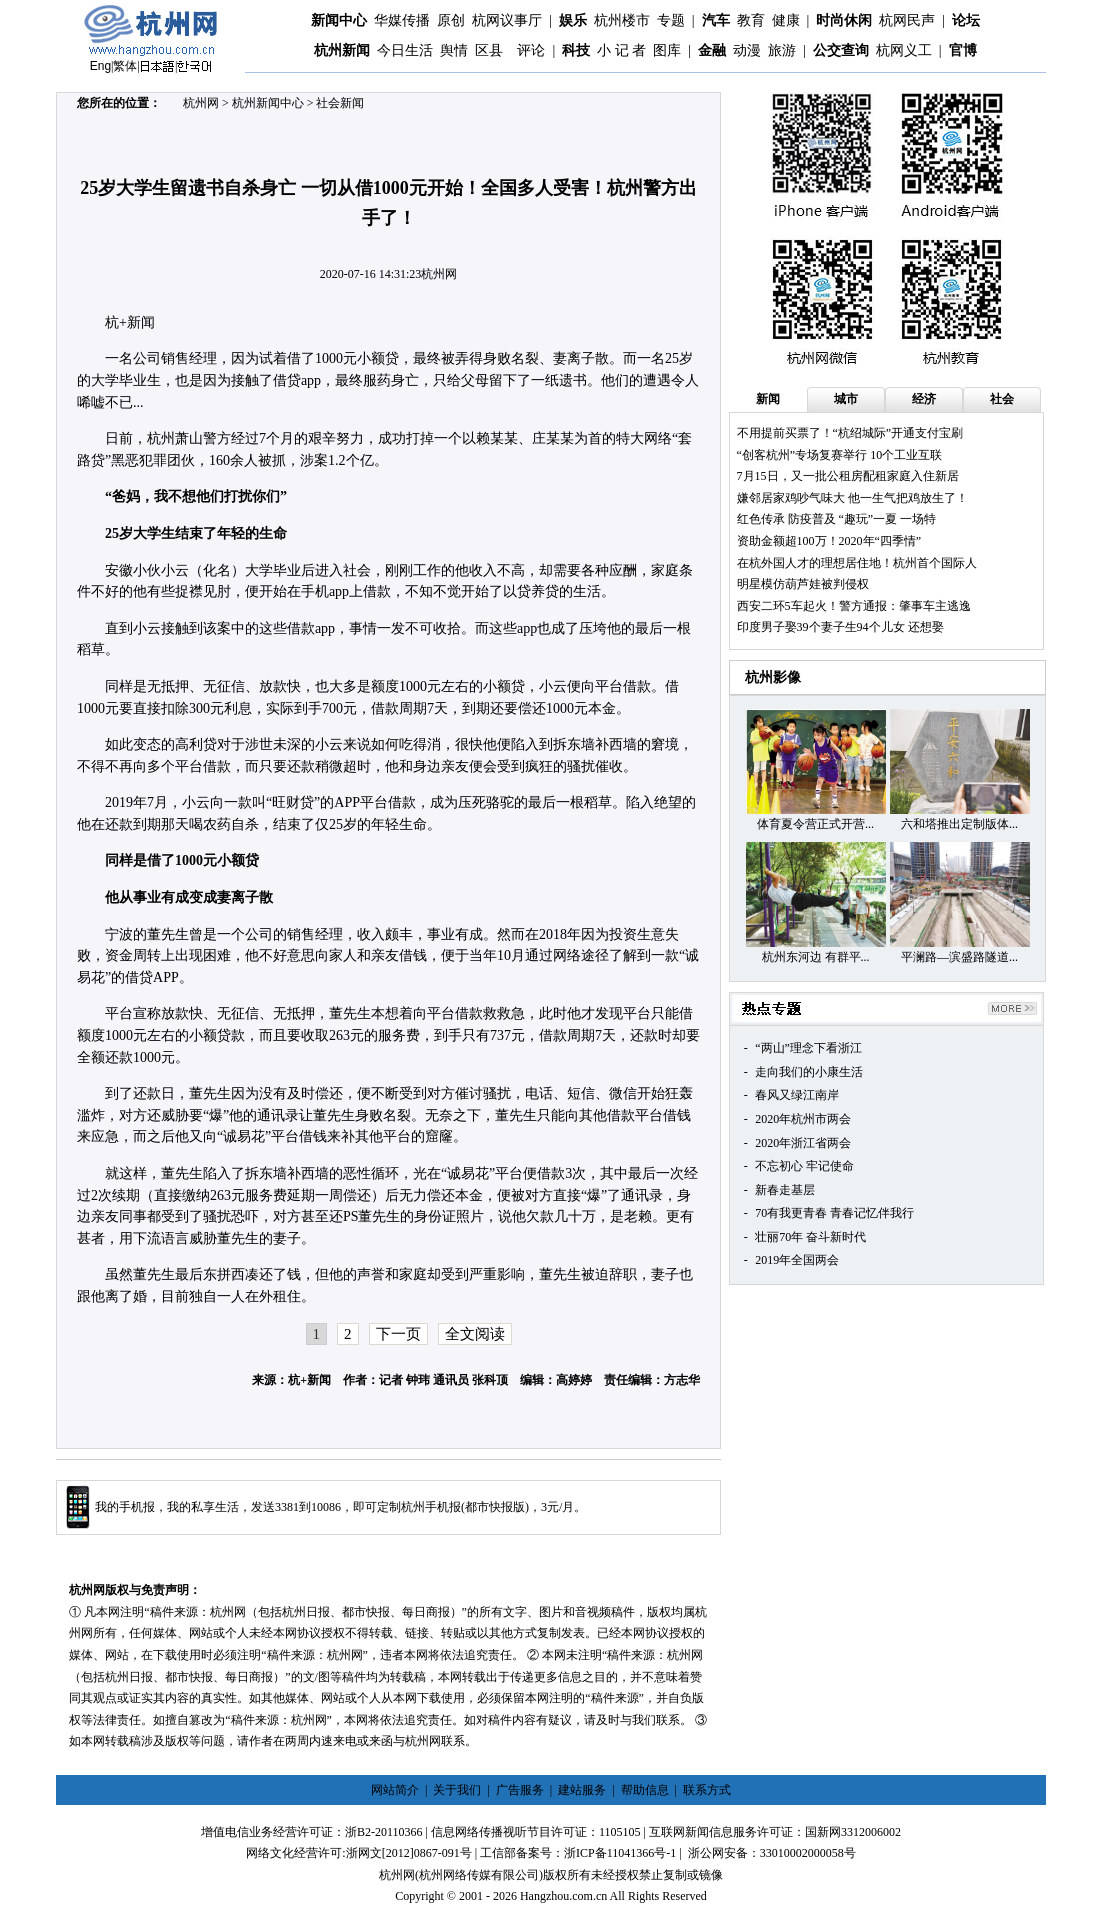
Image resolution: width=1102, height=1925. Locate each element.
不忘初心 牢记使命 (804, 1166)
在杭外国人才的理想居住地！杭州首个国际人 (857, 563)
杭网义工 (904, 50)
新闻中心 (339, 20)
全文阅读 (475, 1334)
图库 (667, 50)
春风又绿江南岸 (797, 1095)
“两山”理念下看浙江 (808, 1048)
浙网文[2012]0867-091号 (409, 1853)
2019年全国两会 (797, 1260)
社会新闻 (340, 103)
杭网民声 (907, 20)
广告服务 (520, 1790)
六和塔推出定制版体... (959, 824)
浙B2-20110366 (384, 1832)
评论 (531, 50)
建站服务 (582, 1790)
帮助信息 (645, 1790)
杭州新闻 (342, 50)
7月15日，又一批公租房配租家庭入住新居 (848, 476)
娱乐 (573, 20)
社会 (1002, 399)
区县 (489, 50)
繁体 (125, 66)
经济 (924, 399)
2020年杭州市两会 (803, 1119)
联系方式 (707, 1790)
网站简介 (395, 1790)
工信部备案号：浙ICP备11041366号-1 (578, 1853)
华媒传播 (402, 20)
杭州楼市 (622, 20)
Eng (100, 66)
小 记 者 (621, 50)
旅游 (782, 50)
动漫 (747, 50)
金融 (712, 50)
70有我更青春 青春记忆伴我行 (834, 1213)
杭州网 (201, 103)
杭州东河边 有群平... (816, 957)
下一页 (398, 1334)
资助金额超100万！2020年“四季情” (829, 541)
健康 (786, 20)
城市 (846, 399)
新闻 (768, 399)
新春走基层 (785, 1190)
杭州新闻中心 (268, 103)
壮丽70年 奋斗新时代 (810, 1237)
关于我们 (457, 1790)
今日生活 (405, 50)
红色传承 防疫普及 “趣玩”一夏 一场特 (837, 519)
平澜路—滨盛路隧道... (959, 957)
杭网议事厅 (507, 20)
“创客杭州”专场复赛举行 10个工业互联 (840, 455)
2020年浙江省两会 (803, 1143)
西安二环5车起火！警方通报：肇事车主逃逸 (854, 606)
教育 (751, 20)
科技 (576, 50)
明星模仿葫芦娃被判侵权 (803, 584)
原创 (451, 20)
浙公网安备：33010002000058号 (772, 1853)
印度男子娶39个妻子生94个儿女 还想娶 (840, 627)
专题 (671, 20)
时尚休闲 (844, 20)
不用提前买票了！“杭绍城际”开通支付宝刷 (850, 433)
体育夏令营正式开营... (815, 824)
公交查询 (841, 50)
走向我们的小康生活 (809, 1072)
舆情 (454, 50)
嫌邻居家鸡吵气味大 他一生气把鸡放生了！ (852, 498)
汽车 (716, 20)
